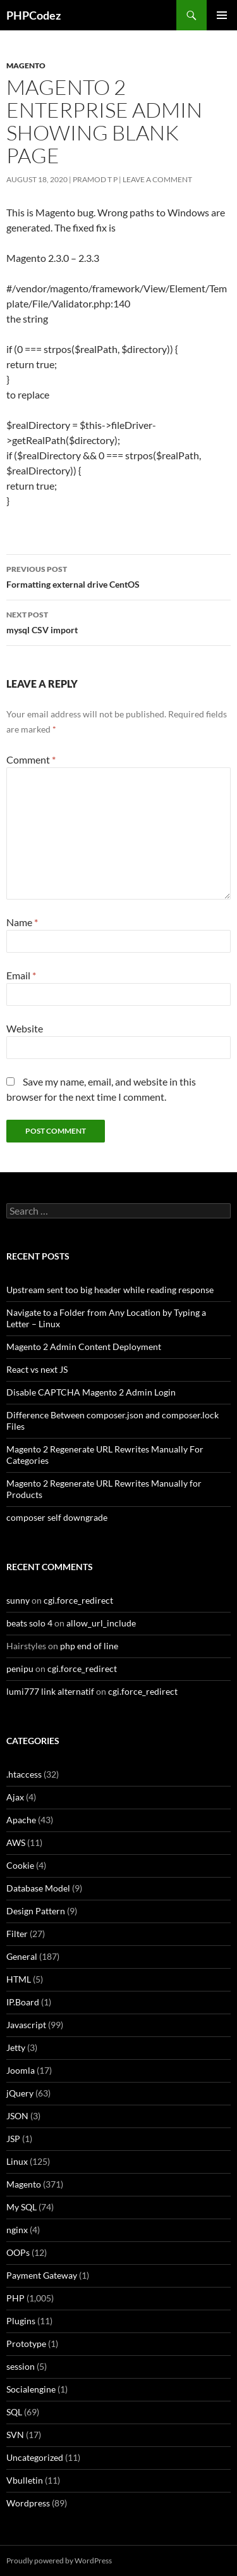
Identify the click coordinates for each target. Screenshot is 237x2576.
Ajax (15, 1797)
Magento (26, 65)
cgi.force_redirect (78, 1600)
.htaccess (24, 1774)
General (21, 1956)
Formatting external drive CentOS (118, 576)
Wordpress (28, 2503)
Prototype (26, 2343)
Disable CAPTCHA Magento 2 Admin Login (91, 1392)
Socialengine (31, 2389)
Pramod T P (95, 179)
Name (22, 922)
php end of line (89, 1645)
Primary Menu (222, 15)
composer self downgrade (56, 1517)
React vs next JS (37, 1369)
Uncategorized (34, 2457)
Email (21, 975)
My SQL (21, 2206)
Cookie (20, 1865)
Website (24, 1028)
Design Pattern (35, 1910)
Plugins (20, 2320)
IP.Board (22, 2002)
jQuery (19, 2093)
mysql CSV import (118, 621)
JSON (17, 2115)
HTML (18, 1979)
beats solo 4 (29, 1623)
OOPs (18, 2252)
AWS (15, 1842)
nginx (17, 2229)
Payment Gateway (41, 2275)
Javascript (26, 2024)
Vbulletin (24, 2480)
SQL (14, 2411)
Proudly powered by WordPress (59, 2560)
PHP (15, 2298)
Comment (31, 759)
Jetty (15, 2047)
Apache (21, 1819)
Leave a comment (157, 179)
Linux (17, 2161)
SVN (15, 2434)
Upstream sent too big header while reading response (110, 1289)
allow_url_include (101, 1623)
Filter (17, 1933)
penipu (19, 1668)
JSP (13, 2138)
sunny (18, 1600)
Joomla (20, 2070)
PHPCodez (33, 15)
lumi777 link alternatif (50, 1691)
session (20, 2366)
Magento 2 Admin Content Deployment (83, 1346)
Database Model (38, 1888)
